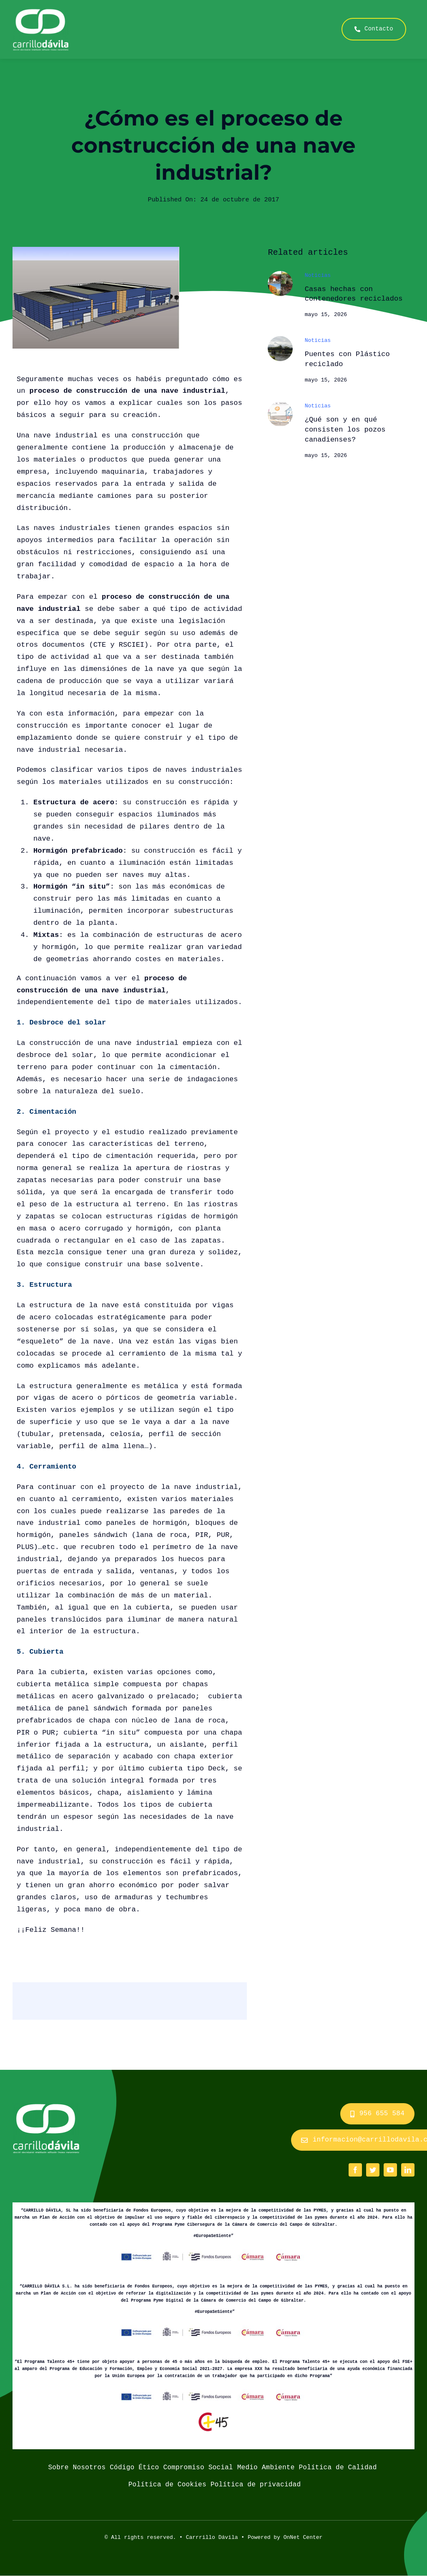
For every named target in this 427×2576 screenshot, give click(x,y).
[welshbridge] (280, 340)
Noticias (318, 276)
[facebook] (355, 2170)
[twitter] (372, 2170)
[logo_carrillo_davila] (41, 12)
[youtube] (390, 2170)
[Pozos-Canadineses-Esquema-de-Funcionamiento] (280, 405)
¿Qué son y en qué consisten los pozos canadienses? (345, 430)
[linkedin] (407, 2170)
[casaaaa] (280, 275)
